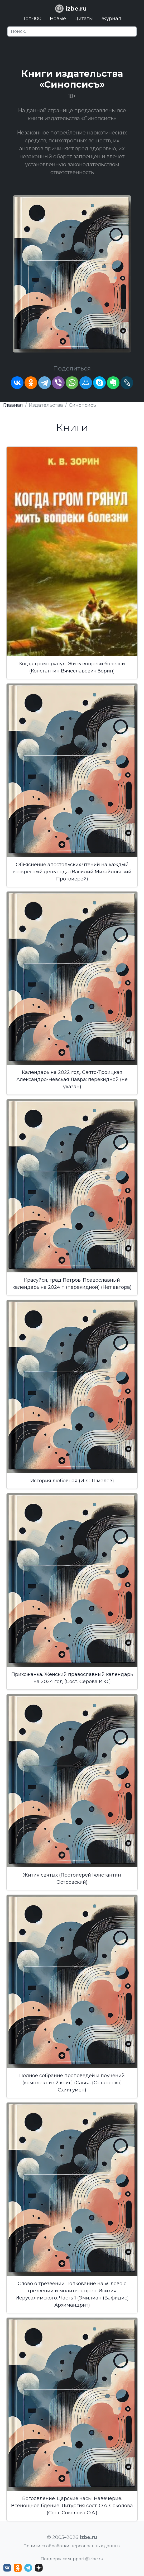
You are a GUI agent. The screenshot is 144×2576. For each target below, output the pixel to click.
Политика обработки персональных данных (72, 2545)
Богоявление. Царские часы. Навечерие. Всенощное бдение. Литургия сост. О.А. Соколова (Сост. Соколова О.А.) (72, 2506)
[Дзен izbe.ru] (39, 2568)
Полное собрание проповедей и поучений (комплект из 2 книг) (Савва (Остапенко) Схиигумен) (72, 2083)
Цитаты (83, 18)
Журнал (111, 18)
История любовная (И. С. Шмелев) (72, 1481)
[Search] (72, 31)
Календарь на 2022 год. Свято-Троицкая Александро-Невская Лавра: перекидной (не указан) (72, 1079)
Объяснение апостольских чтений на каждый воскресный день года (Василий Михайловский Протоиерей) (72, 872)
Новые (58, 18)
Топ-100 (32, 18)
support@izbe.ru (85, 2558)
